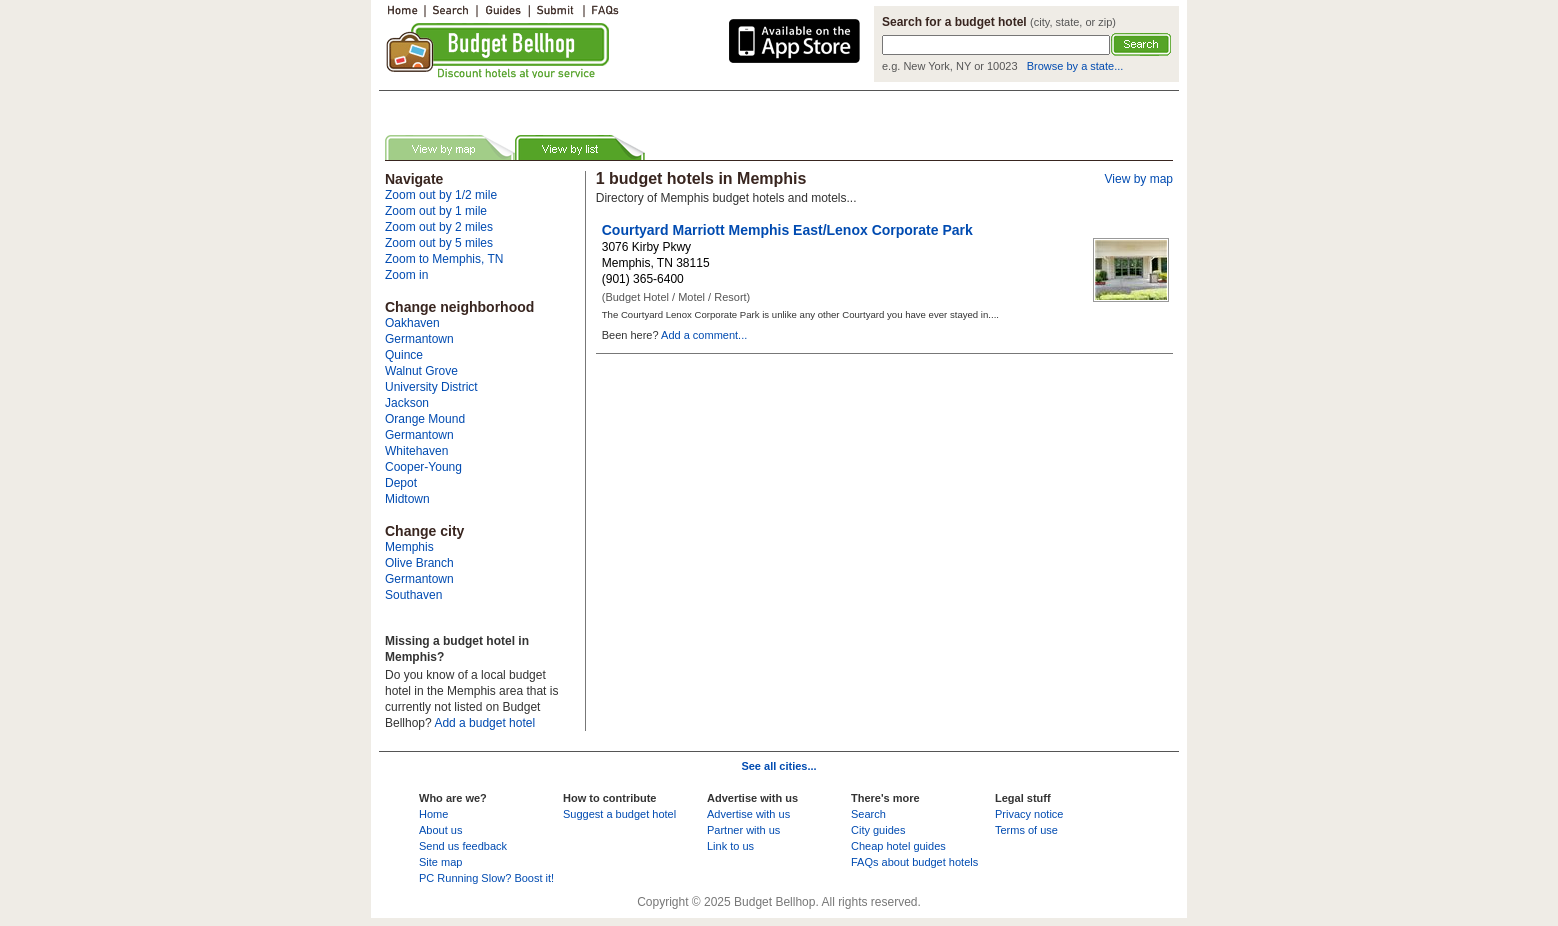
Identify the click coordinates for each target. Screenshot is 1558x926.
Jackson (407, 403)
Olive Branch (419, 563)
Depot (401, 483)
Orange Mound (425, 419)
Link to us (730, 846)
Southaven (413, 595)
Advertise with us (748, 814)
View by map (1139, 179)
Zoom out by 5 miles (439, 243)
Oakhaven (412, 323)
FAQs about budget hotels (914, 862)
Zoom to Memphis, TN (444, 259)
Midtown (407, 499)
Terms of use (1026, 830)
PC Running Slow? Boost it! (486, 878)
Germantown (419, 339)
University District (431, 387)
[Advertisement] (618, 103)
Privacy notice (1029, 814)
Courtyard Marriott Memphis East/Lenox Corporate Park (787, 230)
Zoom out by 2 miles (439, 227)
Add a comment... (704, 335)
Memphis (409, 547)
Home (433, 814)
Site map (440, 862)
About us (440, 830)
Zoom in (406, 275)
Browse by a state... (1075, 66)
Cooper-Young (423, 467)
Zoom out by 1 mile (436, 211)
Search (868, 814)
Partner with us (743, 830)
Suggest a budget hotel (619, 814)
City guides (878, 830)
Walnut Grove (421, 371)
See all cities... (778, 766)
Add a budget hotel (484, 723)
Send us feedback (463, 846)
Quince (404, 355)
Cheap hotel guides (898, 846)
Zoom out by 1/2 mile (441, 195)
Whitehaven (416, 451)
